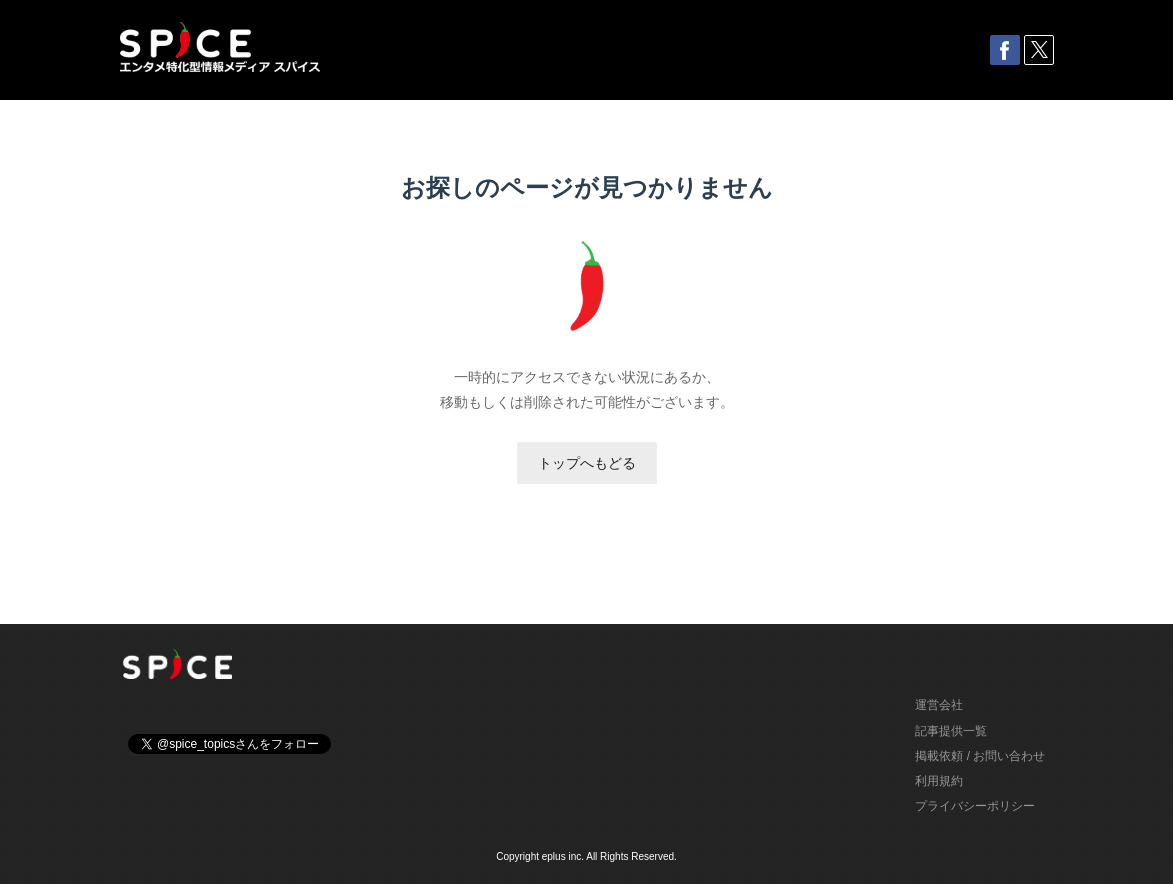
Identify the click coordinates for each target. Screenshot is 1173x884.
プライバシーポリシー (975, 806)
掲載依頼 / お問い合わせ (980, 756)
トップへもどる (587, 463)
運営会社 (939, 705)
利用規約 (939, 781)
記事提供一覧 (951, 731)
